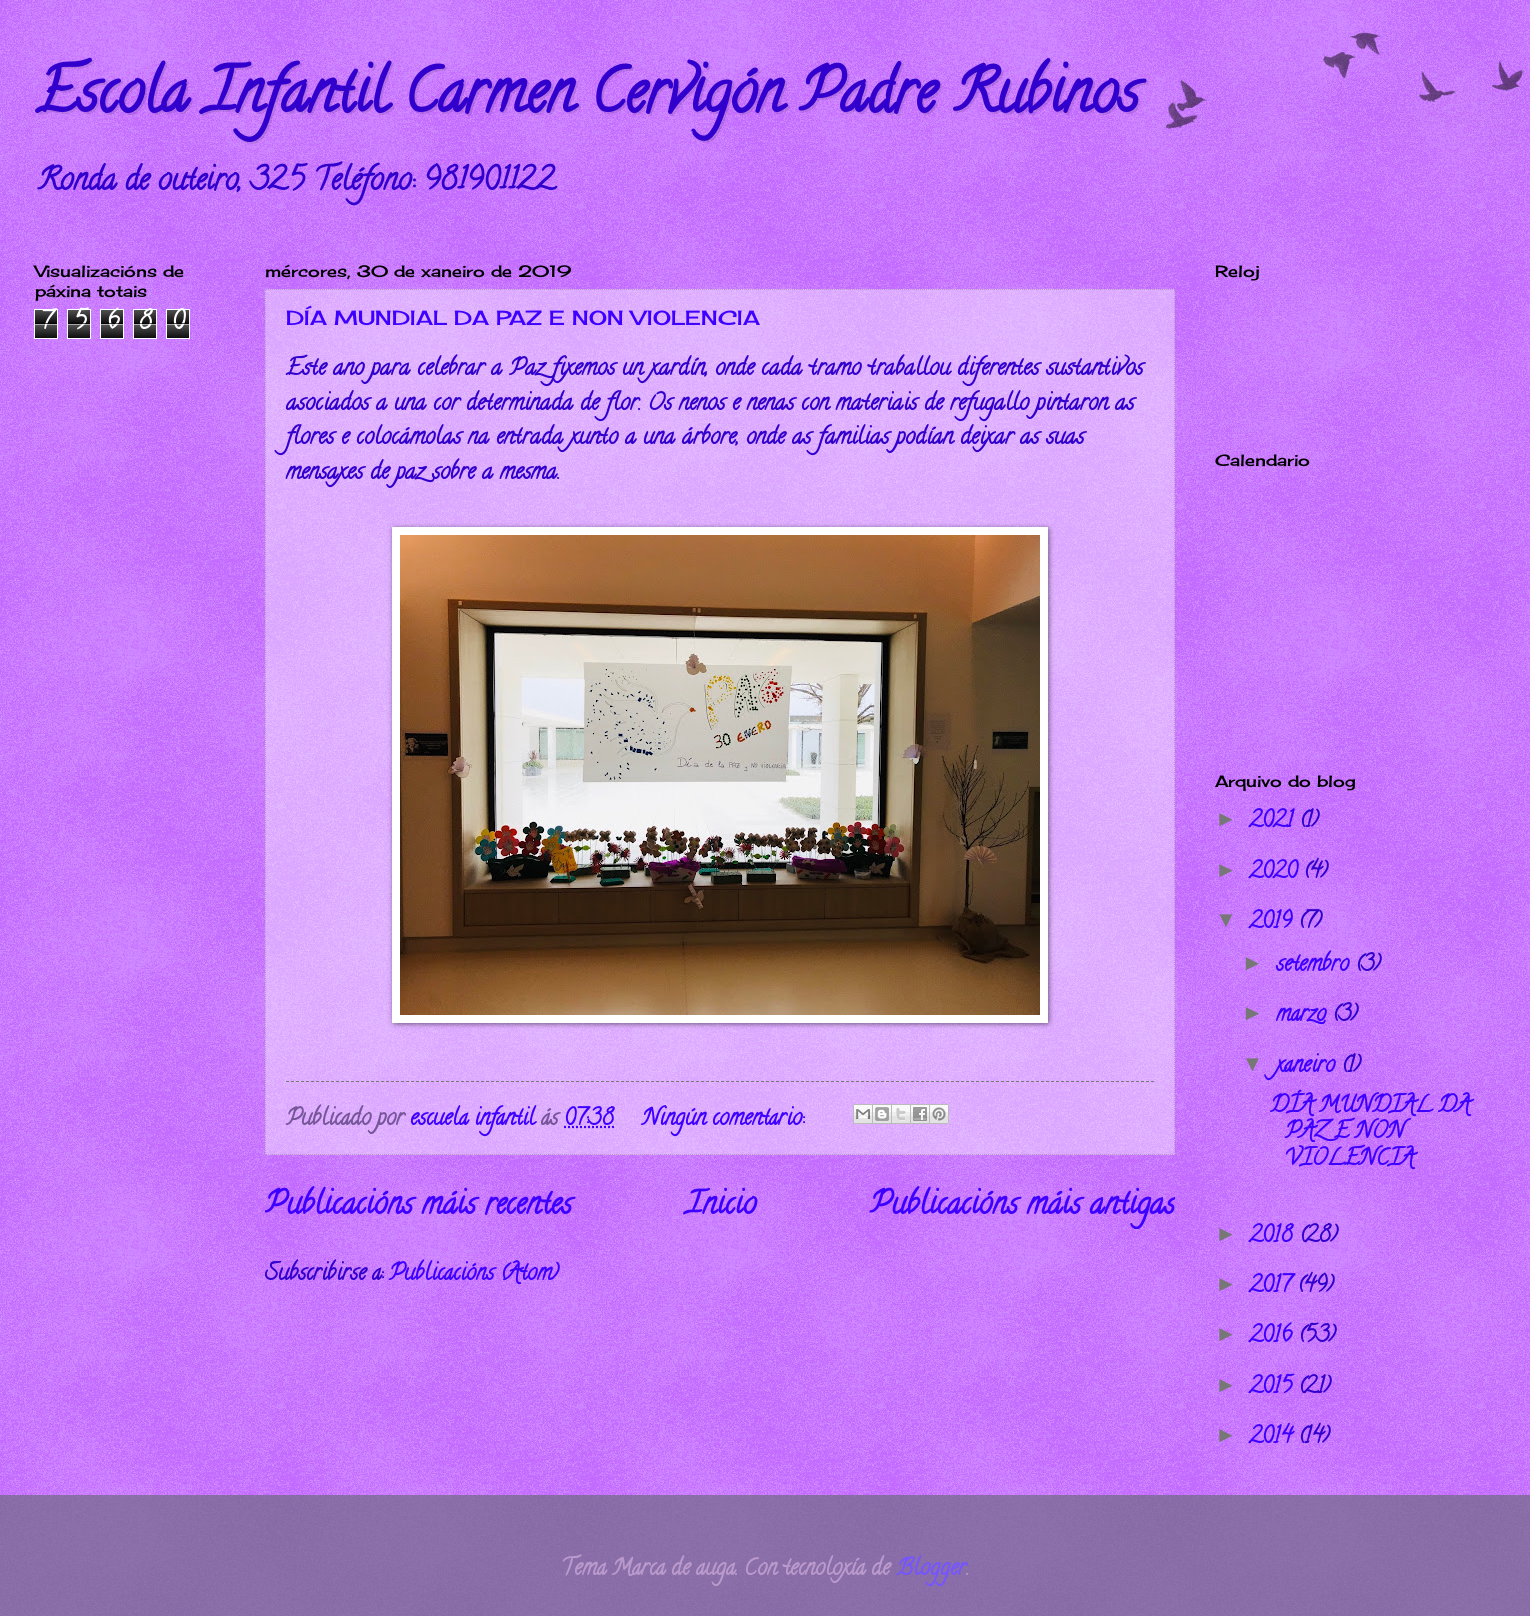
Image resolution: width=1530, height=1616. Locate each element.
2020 (1276, 873)
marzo (1304, 1016)
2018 (1274, 1237)
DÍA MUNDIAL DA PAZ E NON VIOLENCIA (523, 317)
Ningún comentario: (726, 1120)
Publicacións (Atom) (473, 1275)
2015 (1273, 1388)
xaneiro (1308, 1067)
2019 (1273, 923)
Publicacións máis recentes (418, 1207)
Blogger (931, 1570)
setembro (1315, 966)
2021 (1274, 822)
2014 (1273, 1438)
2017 (1273, 1287)
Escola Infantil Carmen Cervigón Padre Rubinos (587, 99)
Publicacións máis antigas (1022, 1207)
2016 (1273, 1337)
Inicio (721, 1207)
